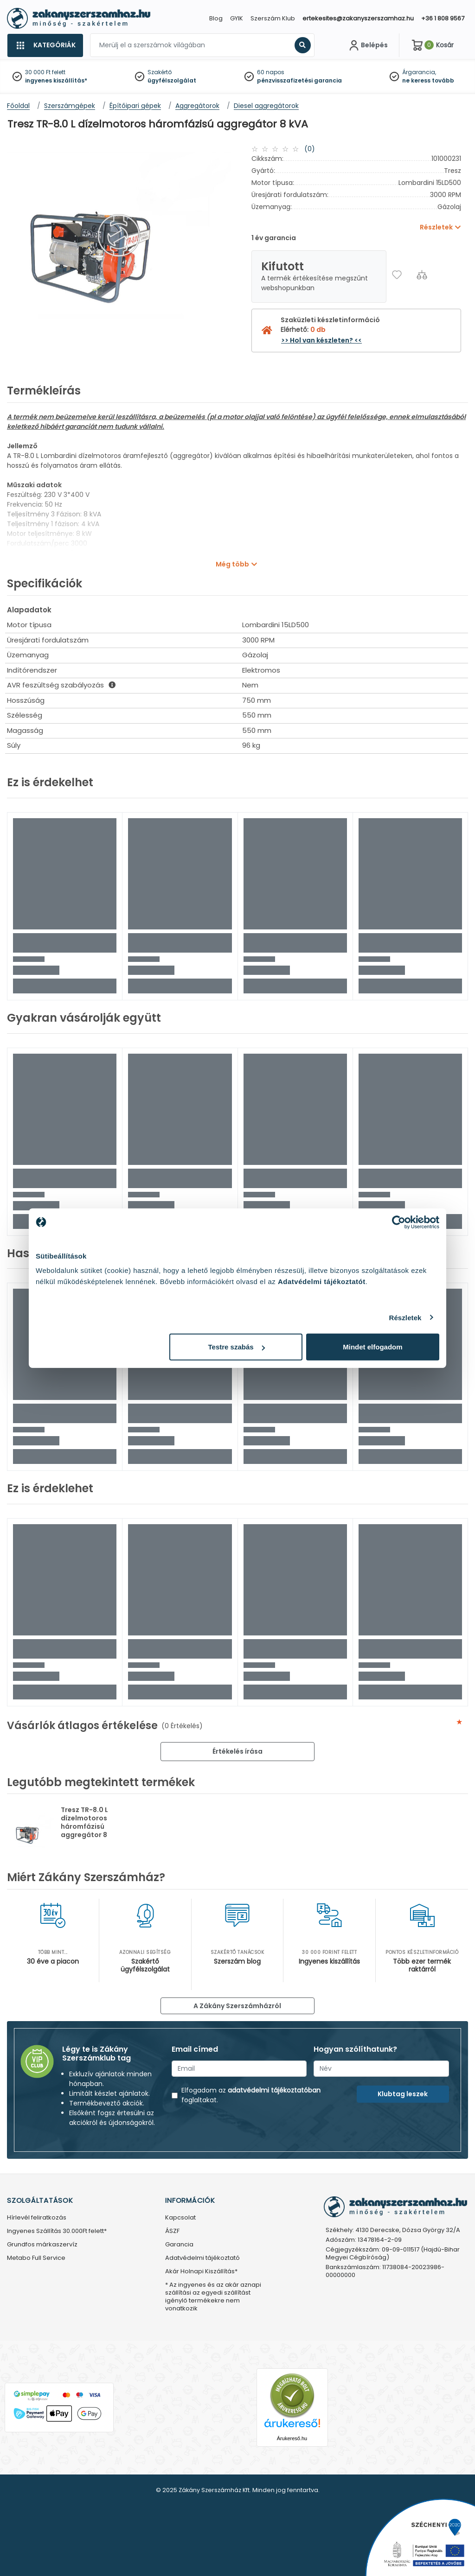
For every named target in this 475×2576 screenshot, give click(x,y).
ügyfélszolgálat (172, 80)
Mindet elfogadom (372, 1347)
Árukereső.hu (292, 2438)
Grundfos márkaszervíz (42, 2245)
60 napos (270, 72)
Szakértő (160, 72)
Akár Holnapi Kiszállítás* (201, 2272)
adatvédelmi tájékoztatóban (274, 2090)
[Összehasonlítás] (421, 274)
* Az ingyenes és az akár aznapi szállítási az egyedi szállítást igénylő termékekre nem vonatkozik (213, 2297)
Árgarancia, (419, 72)
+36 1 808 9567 (442, 18)
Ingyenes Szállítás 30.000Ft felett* (57, 2231)
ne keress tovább (428, 80)
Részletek (405, 1317)
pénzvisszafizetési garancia (299, 80)
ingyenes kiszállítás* (56, 80)
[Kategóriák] (45, 45)
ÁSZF (172, 2231)
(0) (309, 148)
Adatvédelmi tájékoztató (202, 2258)
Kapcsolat (180, 2218)
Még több (232, 564)
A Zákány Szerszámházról (237, 2005)
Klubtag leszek (403, 2094)
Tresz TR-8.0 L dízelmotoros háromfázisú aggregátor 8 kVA (84, 1826)
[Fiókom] (367, 45)
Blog (216, 18)
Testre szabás (236, 1347)
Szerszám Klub (272, 18)
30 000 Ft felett (45, 72)
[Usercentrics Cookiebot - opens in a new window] (398, 1222)
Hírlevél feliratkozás (36, 2218)
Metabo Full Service (36, 2258)
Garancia (179, 2245)
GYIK (236, 18)
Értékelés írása (237, 1751)
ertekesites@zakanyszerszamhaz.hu (358, 18)
